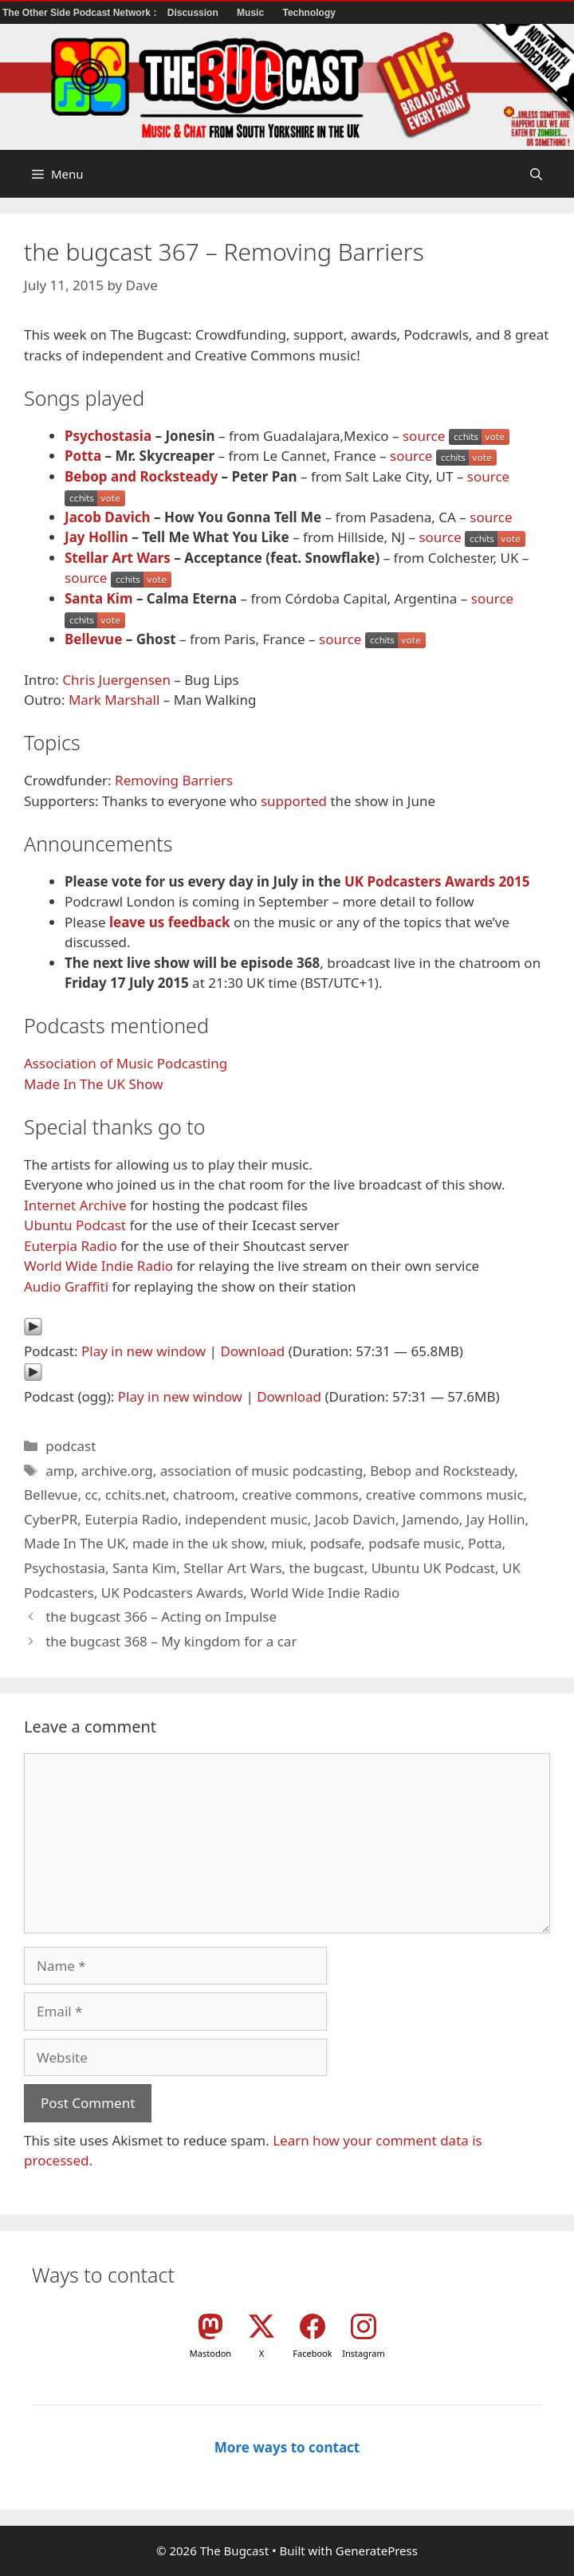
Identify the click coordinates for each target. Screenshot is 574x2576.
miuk (287, 1543)
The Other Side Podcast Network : (80, 12)
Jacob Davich (108, 517)
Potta (83, 455)
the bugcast (326, 1568)
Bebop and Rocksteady (141, 476)
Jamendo (431, 1519)
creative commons (300, 1494)
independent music (246, 1519)
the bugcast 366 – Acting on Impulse (161, 1616)
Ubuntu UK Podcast (433, 1568)
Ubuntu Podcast (75, 1225)
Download (252, 1351)
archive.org (117, 1470)
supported (294, 801)
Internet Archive (75, 1205)
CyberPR (50, 1519)
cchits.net (135, 1494)
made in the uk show (198, 1543)
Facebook (312, 2353)
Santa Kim (99, 598)
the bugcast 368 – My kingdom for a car (171, 1641)
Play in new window (143, 1351)
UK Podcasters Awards (172, 1592)
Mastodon (210, 2353)
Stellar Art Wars (118, 558)
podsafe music (414, 1543)
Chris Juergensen (116, 680)
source (424, 436)
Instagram (363, 2353)
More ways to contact (287, 2447)
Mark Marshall (114, 699)
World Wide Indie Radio (98, 1266)
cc (91, 1494)
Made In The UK (74, 1543)
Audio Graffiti (66, 1286)
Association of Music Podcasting (125, 1063)
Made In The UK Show (93, 1084)
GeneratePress (377, 2550)
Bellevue (93, 639)
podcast (70, 1446)
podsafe (335, 1543)
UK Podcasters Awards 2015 (436, 881)
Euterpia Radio (70, 1246)
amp (59, 1470)
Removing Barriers (174, 780)
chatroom (204, 1494)
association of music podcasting (262, 1470)
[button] (536, 174)
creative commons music (445, 1494)
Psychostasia (108, 436)
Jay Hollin (96, 537)
